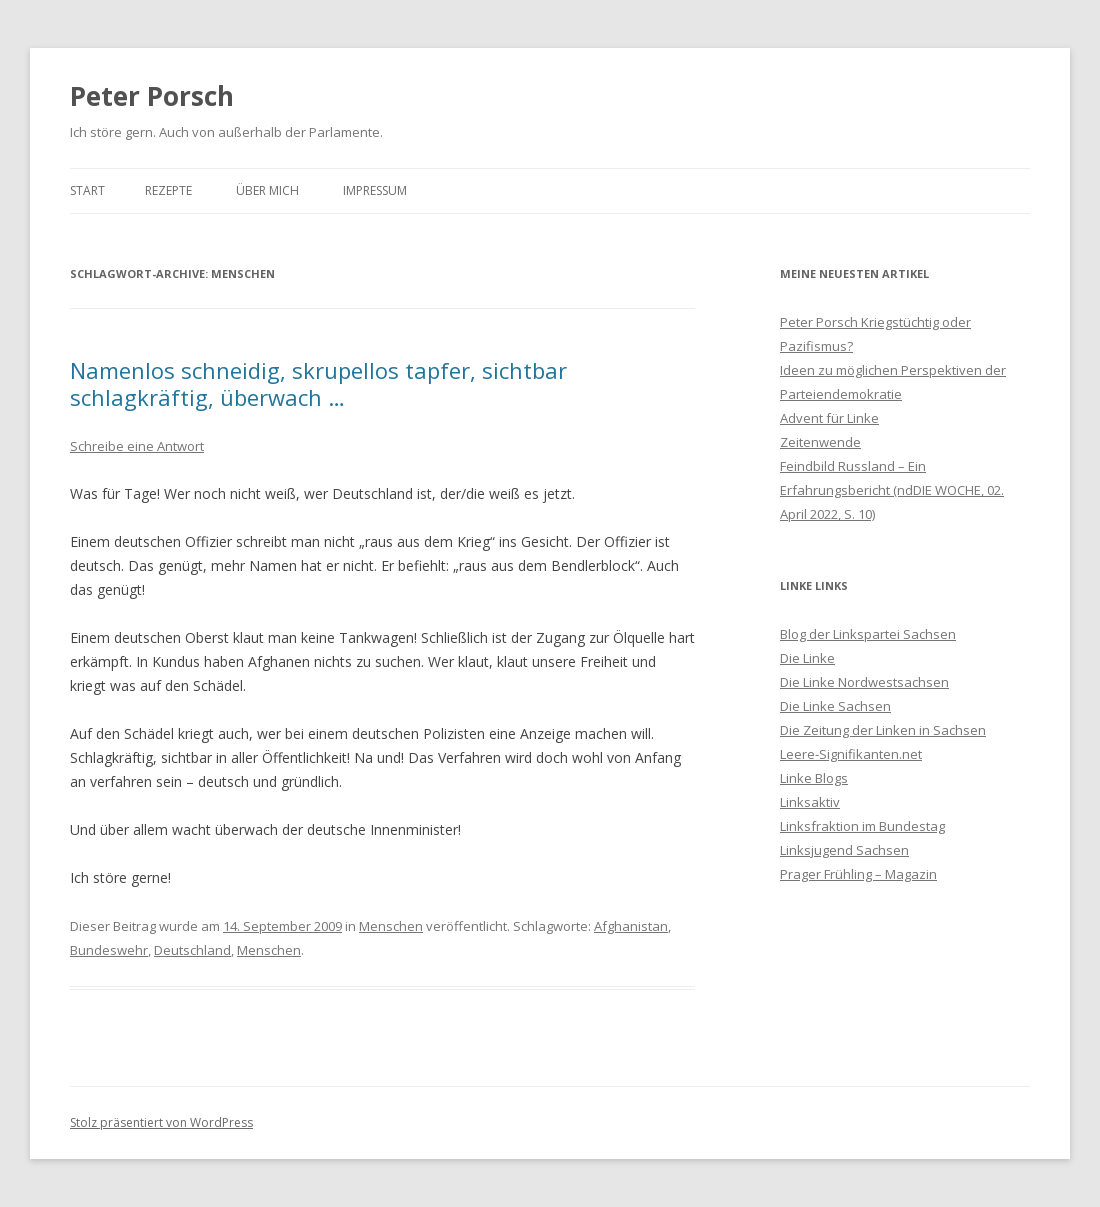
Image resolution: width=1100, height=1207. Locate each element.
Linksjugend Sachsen (844, 850)
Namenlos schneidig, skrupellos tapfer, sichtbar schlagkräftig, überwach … (318, 383)
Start (87, 190)
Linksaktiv (810, 802)
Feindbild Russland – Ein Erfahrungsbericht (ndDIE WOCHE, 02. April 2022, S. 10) (892, 490)
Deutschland (192, 950)
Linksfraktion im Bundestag (862, 826)
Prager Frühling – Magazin (858, 874)
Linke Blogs (814, 778)
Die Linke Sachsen (835, 706)
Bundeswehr (109, 950)
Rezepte (168, 190)
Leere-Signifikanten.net (851, 754)
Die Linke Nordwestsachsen (864, 682)
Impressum (375, 190)
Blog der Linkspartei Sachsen (868, 634)
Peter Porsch (152, 96)
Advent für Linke (829, 418)
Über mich (267, 190)
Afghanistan (631, 926)
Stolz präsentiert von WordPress (161, 1122)
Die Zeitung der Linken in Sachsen (883, 730)
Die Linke (807, 658)
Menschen (391, 926)
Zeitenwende (820, 442)
